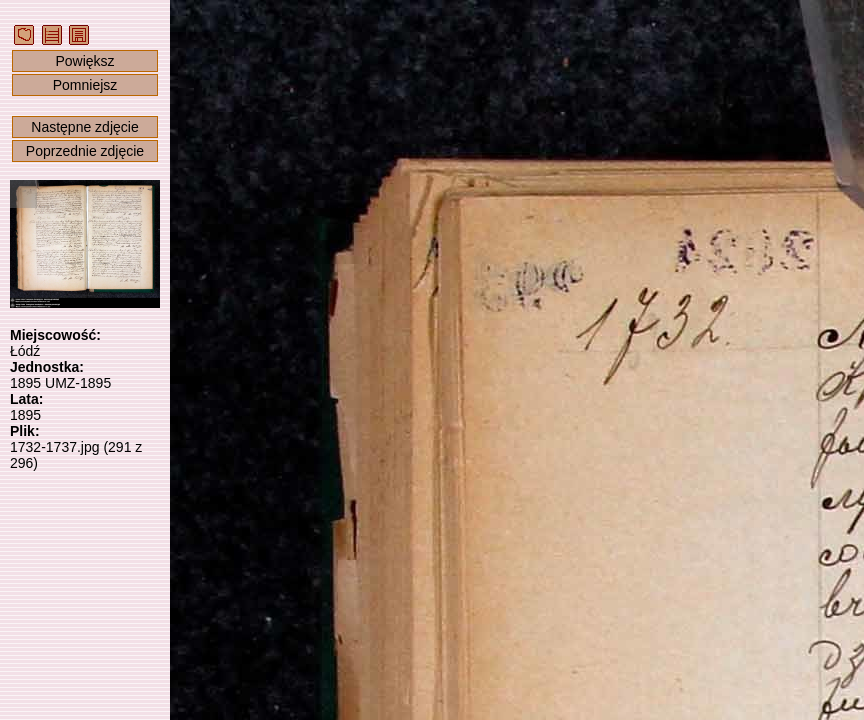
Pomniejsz (85, 85)
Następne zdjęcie (84, 127)
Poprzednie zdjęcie (85, 151)
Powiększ (84, 61)
